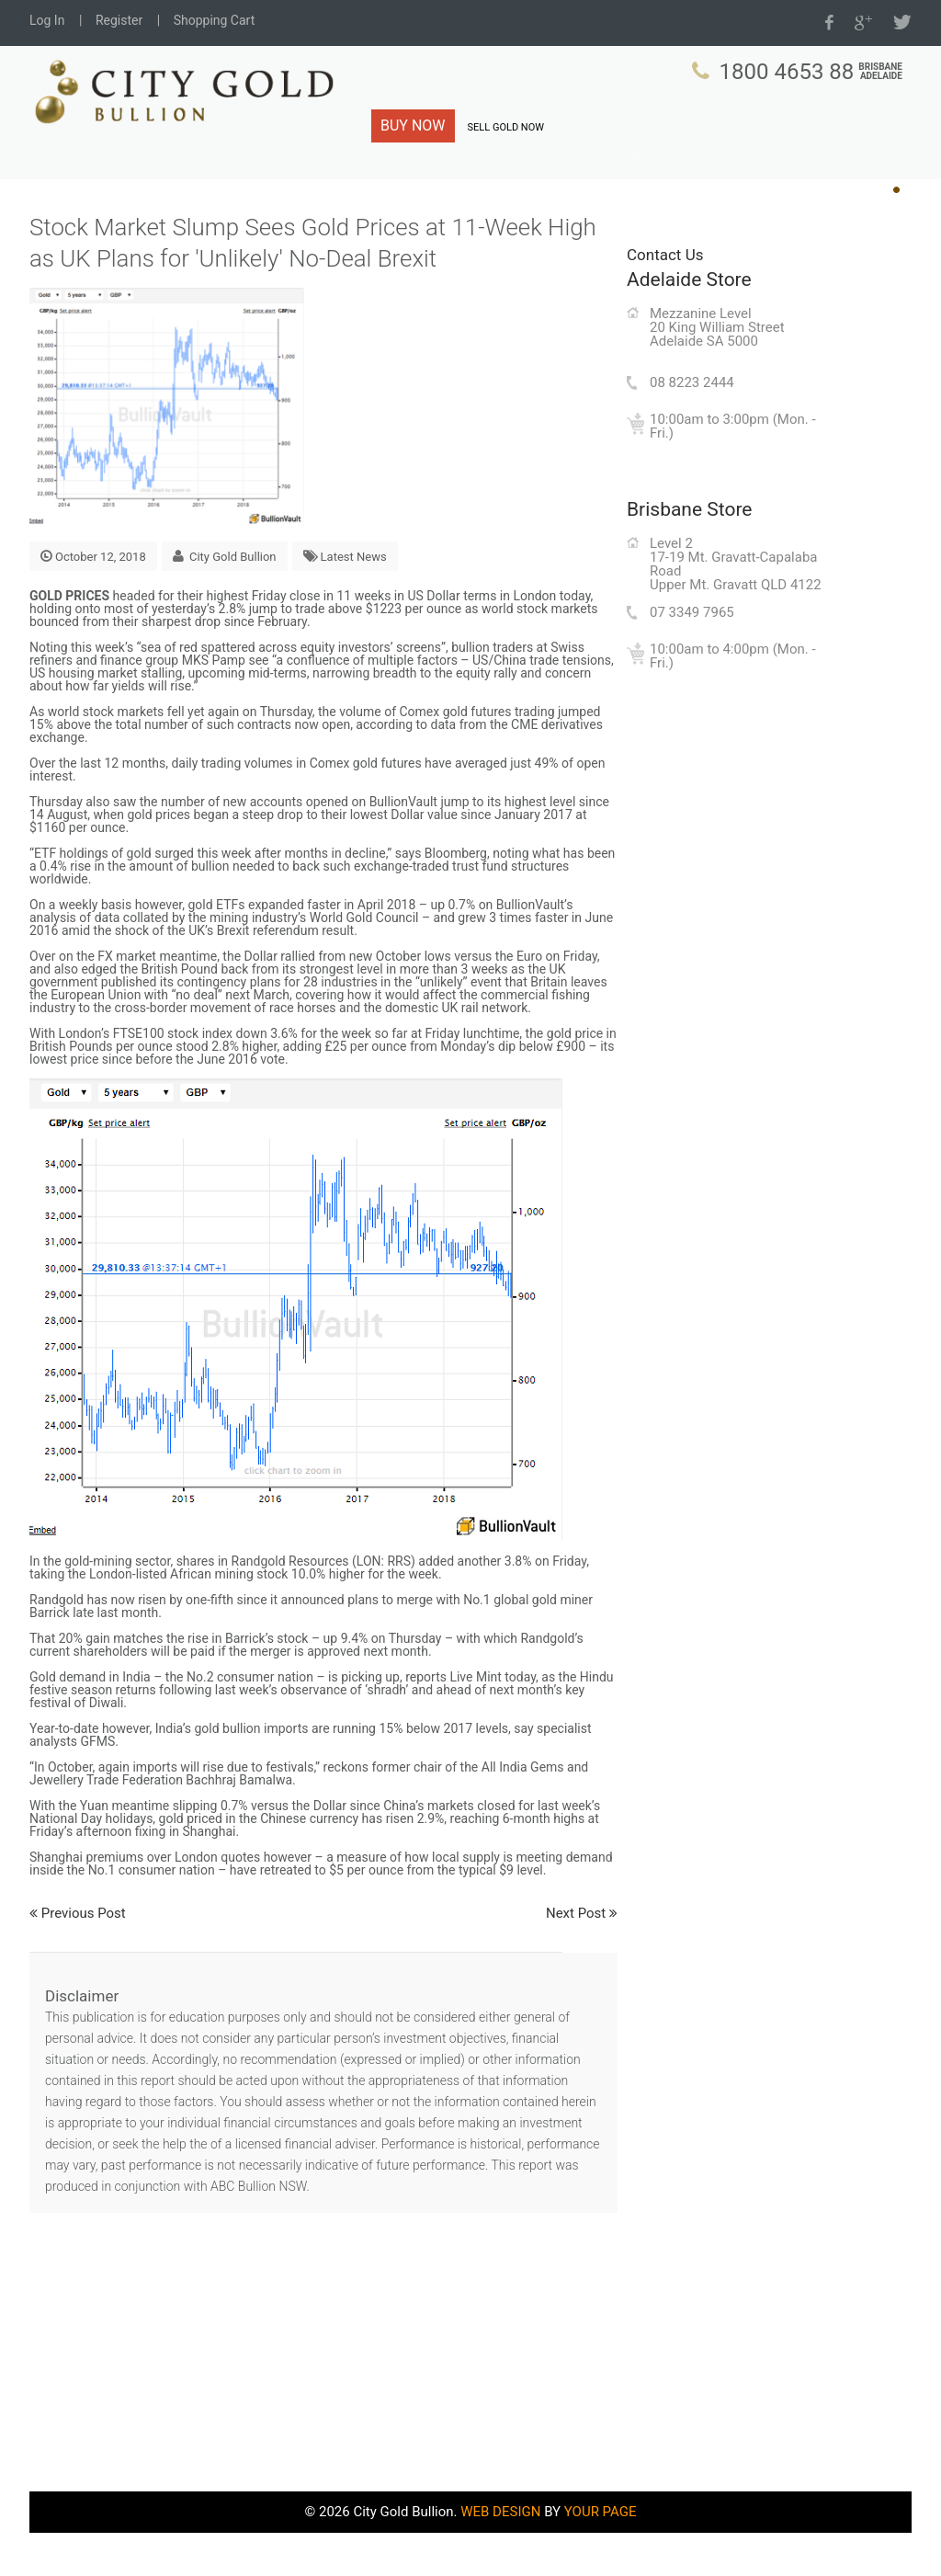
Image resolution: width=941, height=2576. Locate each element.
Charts (495, 182)
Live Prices (787, 182)
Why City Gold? (575, 182)
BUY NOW (413, 125)
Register (119, 20)
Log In (46, 20)
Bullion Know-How (687, 182)
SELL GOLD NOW (506, 127)
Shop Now (863, 182)
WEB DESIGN (500, 2555)
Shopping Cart (214, 20)
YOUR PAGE (600, 2555)
